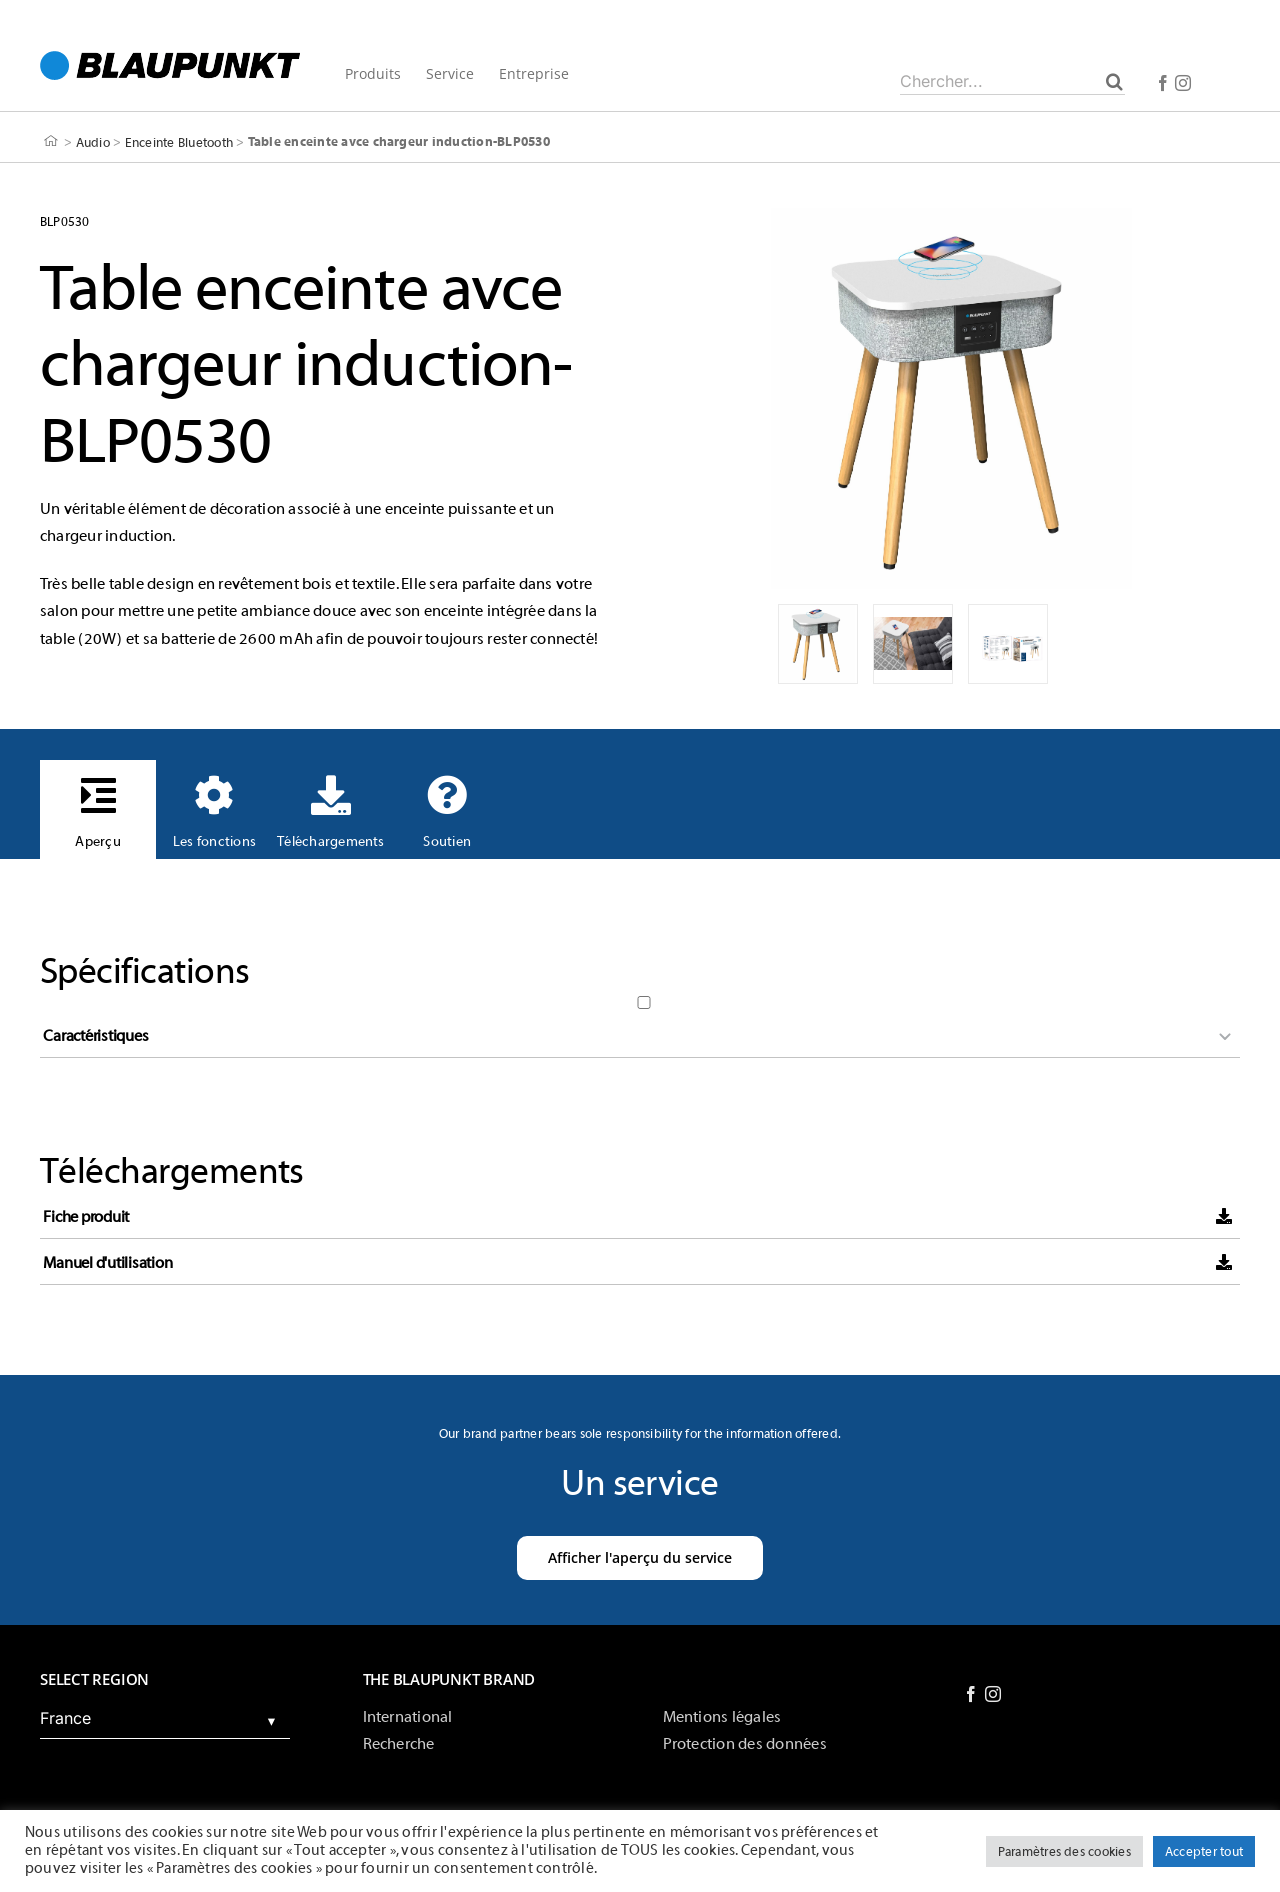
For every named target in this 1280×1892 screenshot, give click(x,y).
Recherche (399, 1744)
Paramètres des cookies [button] (1064, 1851)
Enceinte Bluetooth (179, 141)
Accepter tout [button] (1204, 1851)
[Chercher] (1114, 81)
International (408, 1717)
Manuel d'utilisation (107, 1263)
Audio (93, 141)
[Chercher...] (1012, 81)
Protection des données (745, 1744)
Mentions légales (722, 1717)
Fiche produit (86, 1217)
